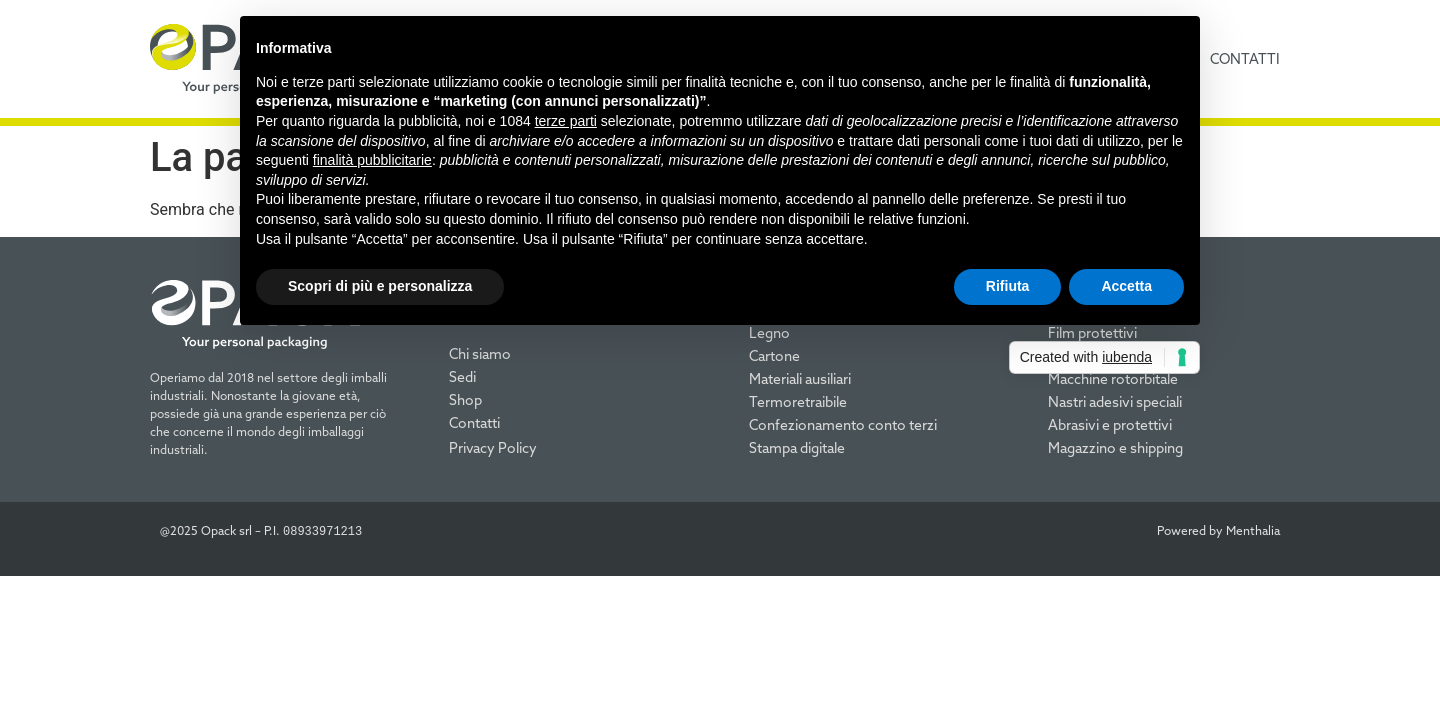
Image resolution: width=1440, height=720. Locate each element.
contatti (1245, 59)
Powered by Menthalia (1218, 530)
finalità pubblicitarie (372, 160)
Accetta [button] (1126, 286)
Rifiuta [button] (1008, 286)
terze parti (566, 121)
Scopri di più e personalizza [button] (380, 286)
